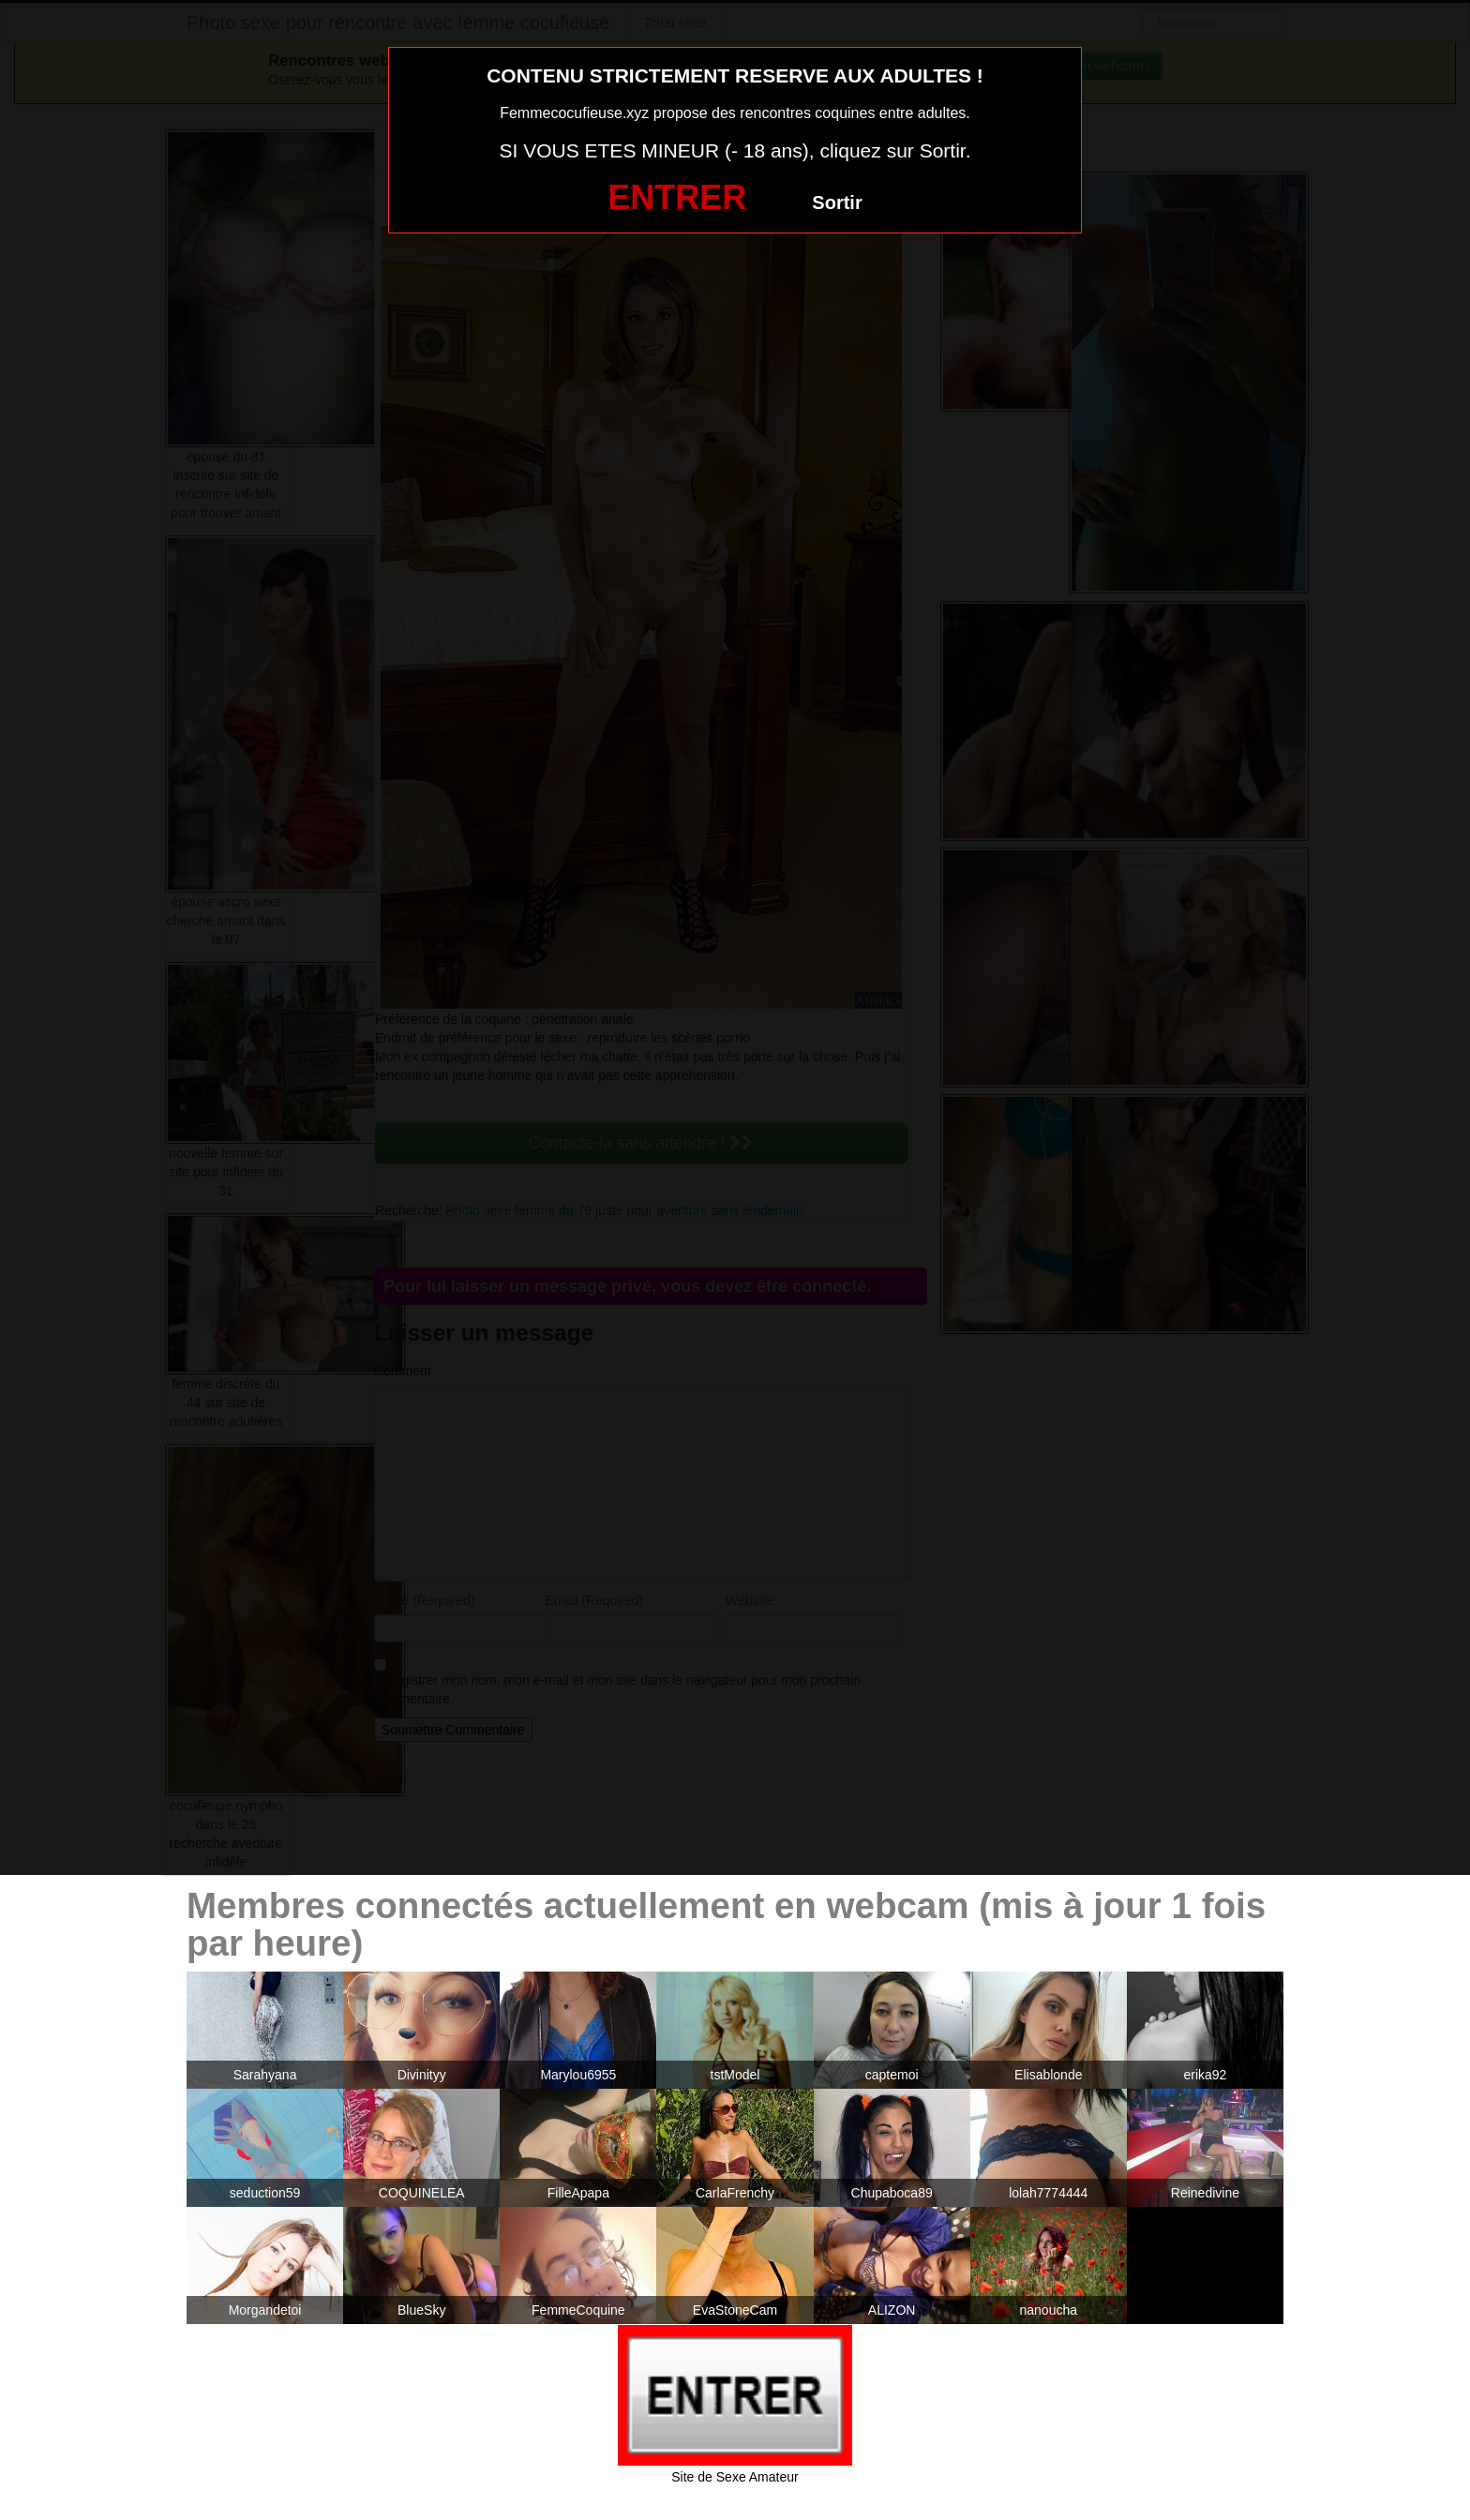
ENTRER (677, 197)
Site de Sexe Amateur (734, 2476)
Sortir (837, 202)
